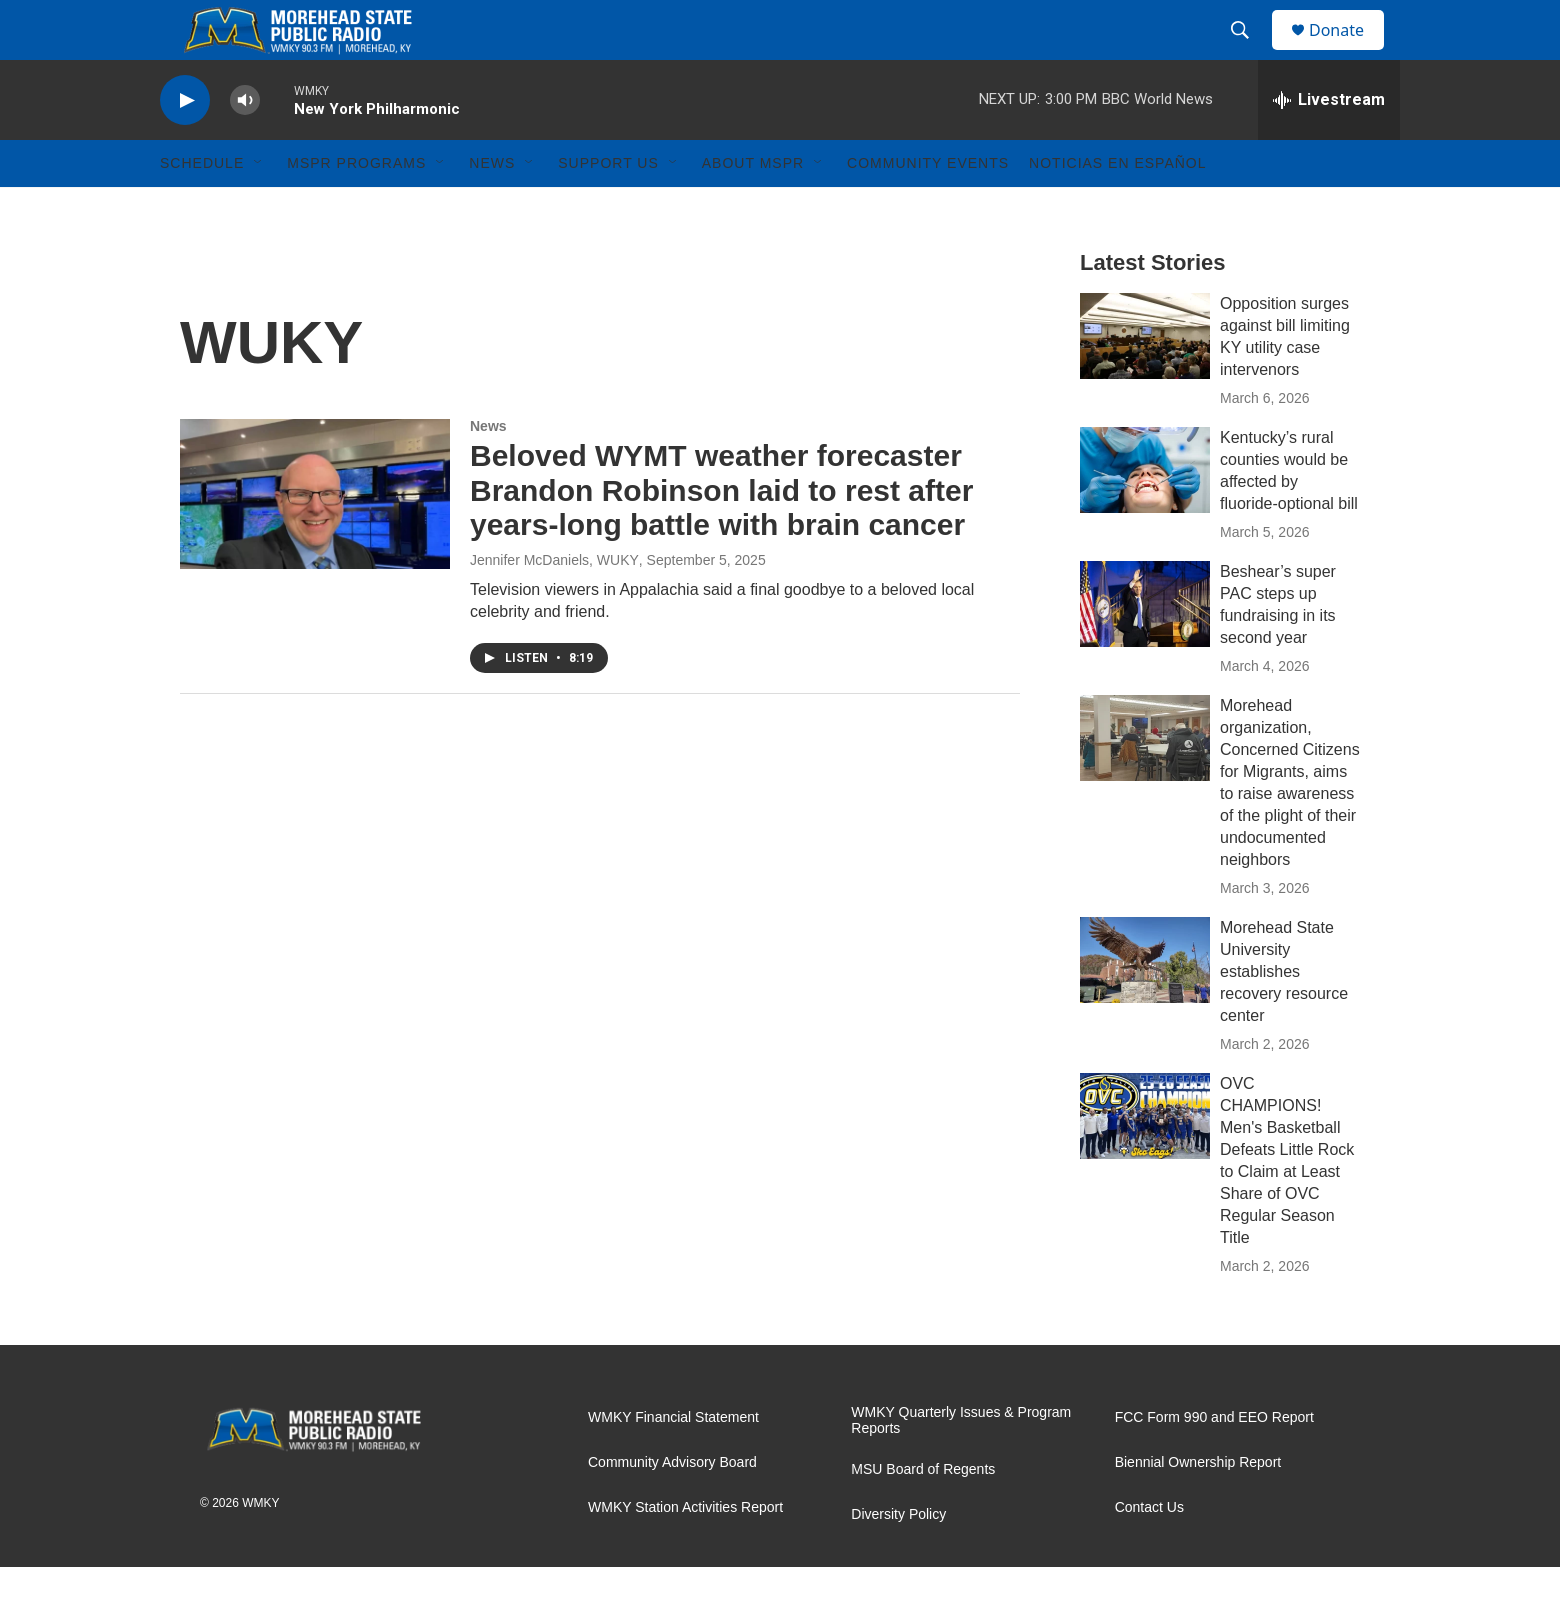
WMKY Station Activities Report (685, 1552)
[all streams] (1329, 145)
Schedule (202, 208)
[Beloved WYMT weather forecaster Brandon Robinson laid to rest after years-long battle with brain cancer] (315, 539)
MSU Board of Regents (923, 1514)
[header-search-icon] (1249, 53)
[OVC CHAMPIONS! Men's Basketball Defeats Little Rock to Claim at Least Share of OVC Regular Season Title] (1145, 1161)
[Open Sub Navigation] (259, 208)
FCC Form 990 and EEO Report (1214, 1462)
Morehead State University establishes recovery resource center (1284, 1016)
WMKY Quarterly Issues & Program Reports (961, 1465)
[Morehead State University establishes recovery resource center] (1145, 1005)
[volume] (245, 145)
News (492, 208)
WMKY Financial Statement (673, 1462)
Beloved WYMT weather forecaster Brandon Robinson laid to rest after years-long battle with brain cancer (721, 535)
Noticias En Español (1117, 208)
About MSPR (753, 208)
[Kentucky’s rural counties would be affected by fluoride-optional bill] (1145, 515)
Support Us (608, 208)
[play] (185, 145)
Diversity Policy (898, 1559)
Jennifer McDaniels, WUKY (554, 605)
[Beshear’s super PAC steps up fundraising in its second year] (1145, 649)
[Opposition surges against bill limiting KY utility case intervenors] (1145, 381)
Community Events (928, 208)
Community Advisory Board (672, 1507)
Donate (1349, 52)
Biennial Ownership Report (1198, 1507)
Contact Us (1149, 1552)
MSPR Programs (356, 208)
